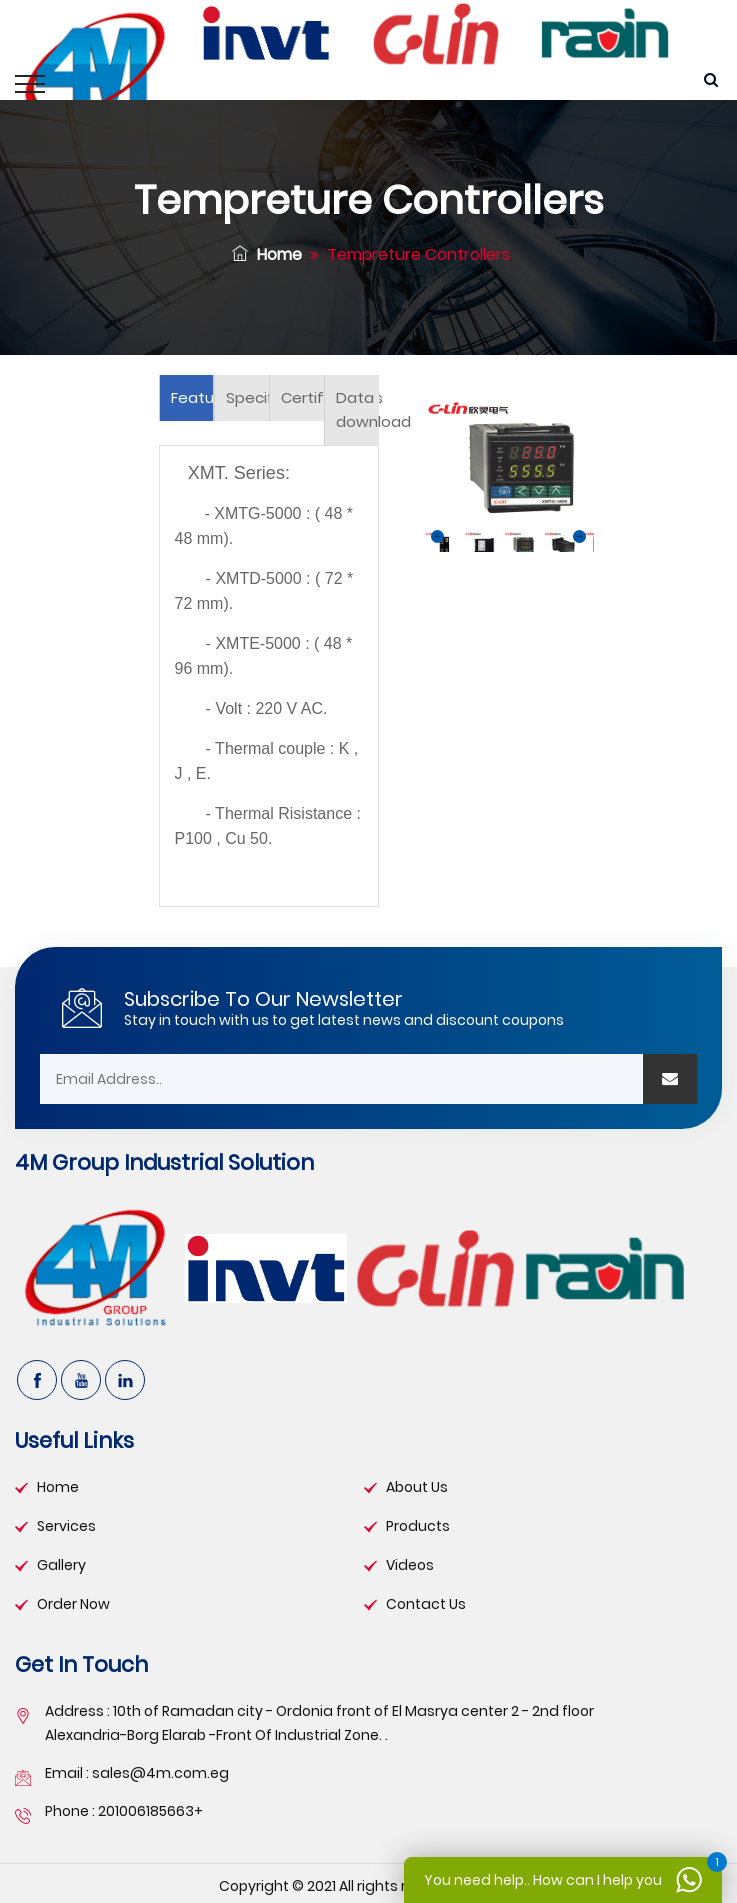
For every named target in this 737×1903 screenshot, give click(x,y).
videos (410, 1565)
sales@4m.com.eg (160, 1773)
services (66, 1526)
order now (73, 1604)
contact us (426, 1604)
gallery (61, 1565)
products (418, 1526)
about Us (417, 1487)
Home (267, 254)
